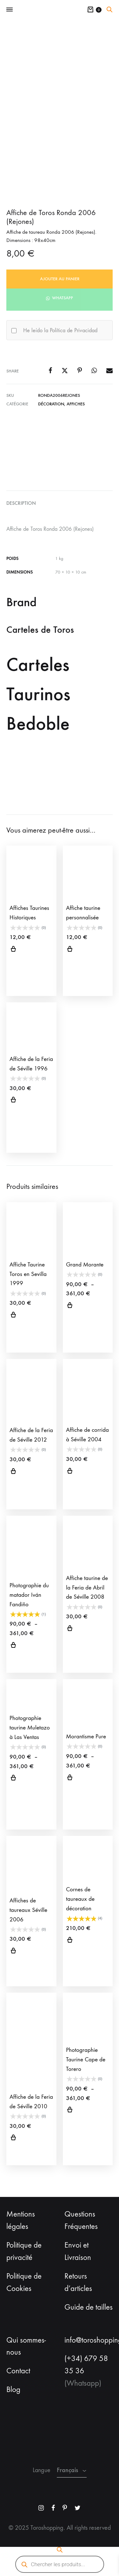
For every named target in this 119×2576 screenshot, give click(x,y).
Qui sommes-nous (26, 2346)
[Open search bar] (109, 9)
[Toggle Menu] (9, 9)
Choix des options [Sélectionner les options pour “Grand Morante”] (70, 1306)
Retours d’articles (78, 2282)
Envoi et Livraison (77, 2251)
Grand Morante (84, 1264)
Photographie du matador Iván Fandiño (29, 1595)
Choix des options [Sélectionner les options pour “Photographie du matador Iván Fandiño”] (13, 1646)
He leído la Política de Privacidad (60, 330)
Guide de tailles (88, 2307)
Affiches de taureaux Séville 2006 (28, 1910)
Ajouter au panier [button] (13, 1100)
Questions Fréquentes (81, 2220)
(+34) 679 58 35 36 (86, 2365)
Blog (13, 2389)
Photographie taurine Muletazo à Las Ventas (30, 1728)
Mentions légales (20, 2220)
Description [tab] (21, 503)
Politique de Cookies (24, 2282)
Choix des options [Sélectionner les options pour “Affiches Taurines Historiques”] (13, 950)
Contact (18, 2371)
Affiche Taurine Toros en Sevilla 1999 (28, 1274)
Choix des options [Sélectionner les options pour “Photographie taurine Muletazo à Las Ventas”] (13, 1778)
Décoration (51, 404)
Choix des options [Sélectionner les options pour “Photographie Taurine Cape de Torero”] (70, 2110)
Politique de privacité (24, 2251)
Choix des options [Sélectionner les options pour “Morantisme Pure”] (70, 1778)
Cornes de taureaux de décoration (80, 1899)
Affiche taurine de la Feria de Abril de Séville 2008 (87, 1588)
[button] (59, 297)
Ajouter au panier (59, 279)
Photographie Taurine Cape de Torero (85, 2059)
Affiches (76, 404)
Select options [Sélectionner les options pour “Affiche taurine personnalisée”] (70, 950)
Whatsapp (62, 298)
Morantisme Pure (86, 1736)
